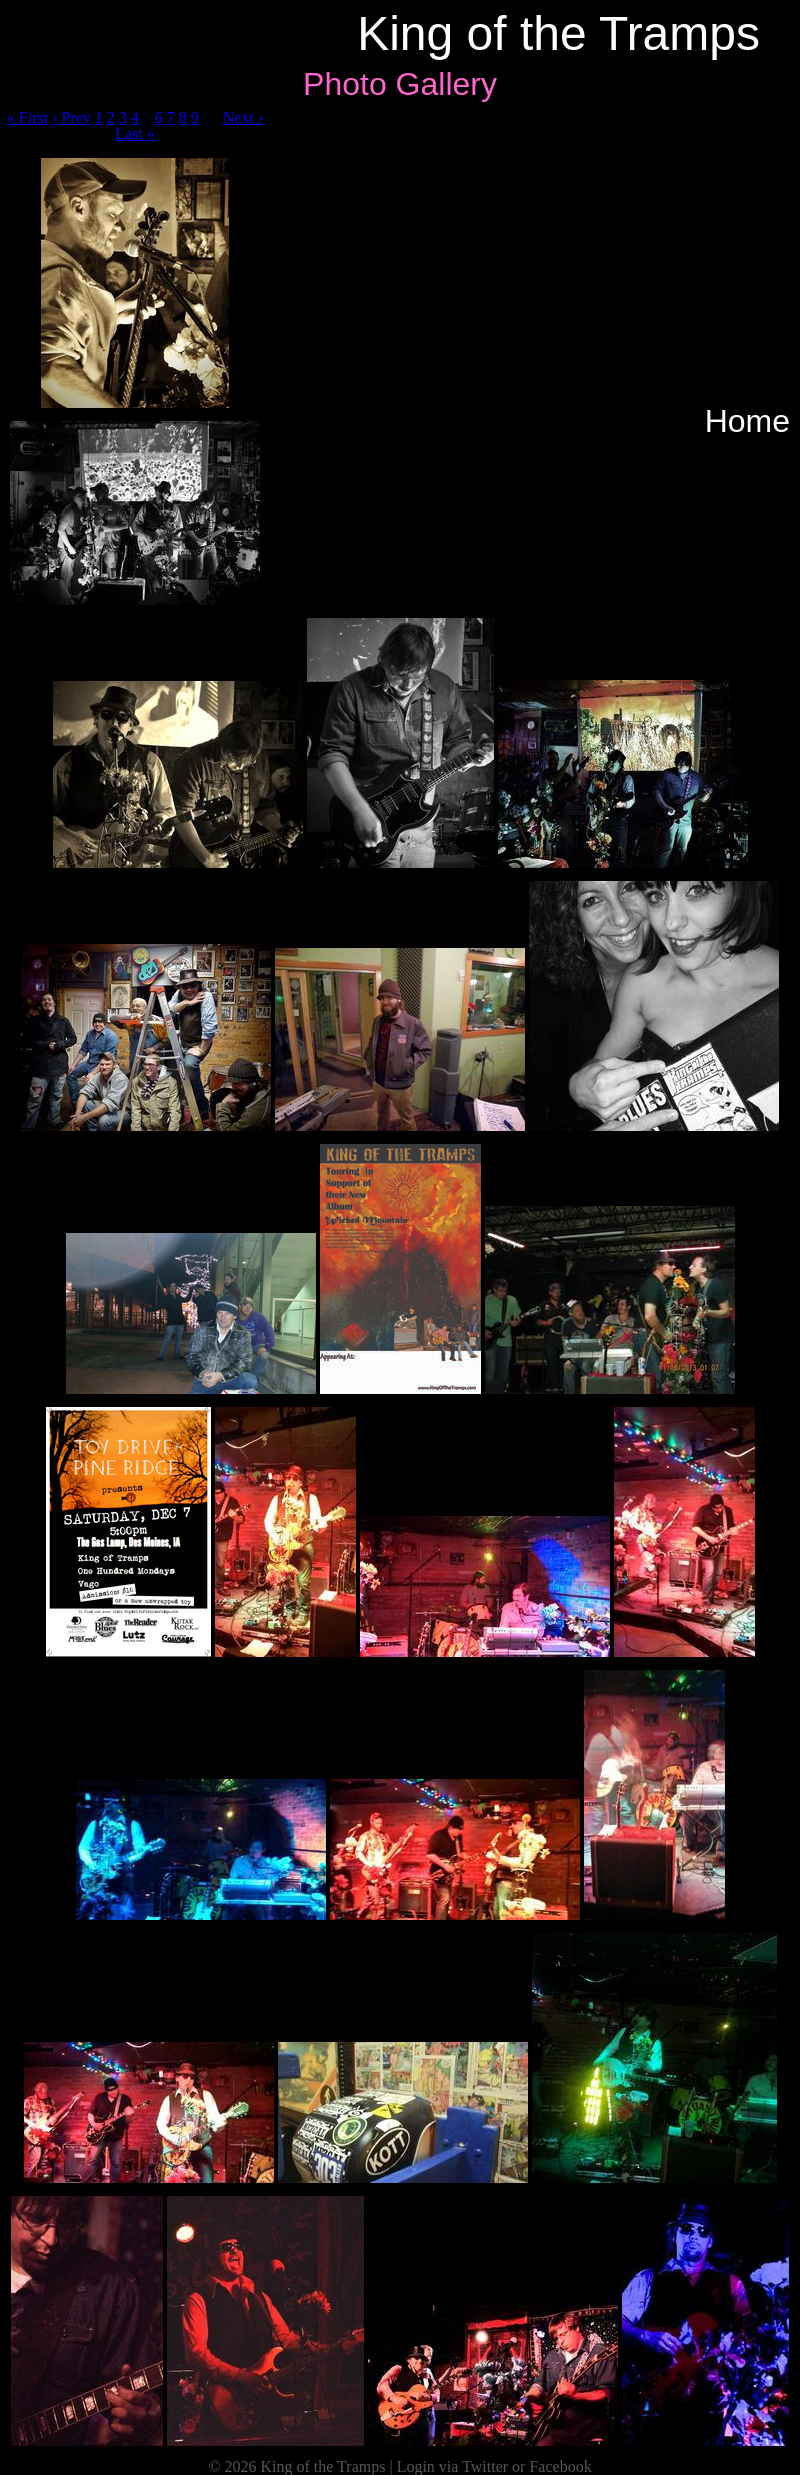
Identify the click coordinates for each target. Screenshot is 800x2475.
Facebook (560, 2466)
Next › (243, 117)
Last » (135, 133)
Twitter (485, 2466)
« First (27, 117)
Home (747, 421)
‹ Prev (71, 117)
